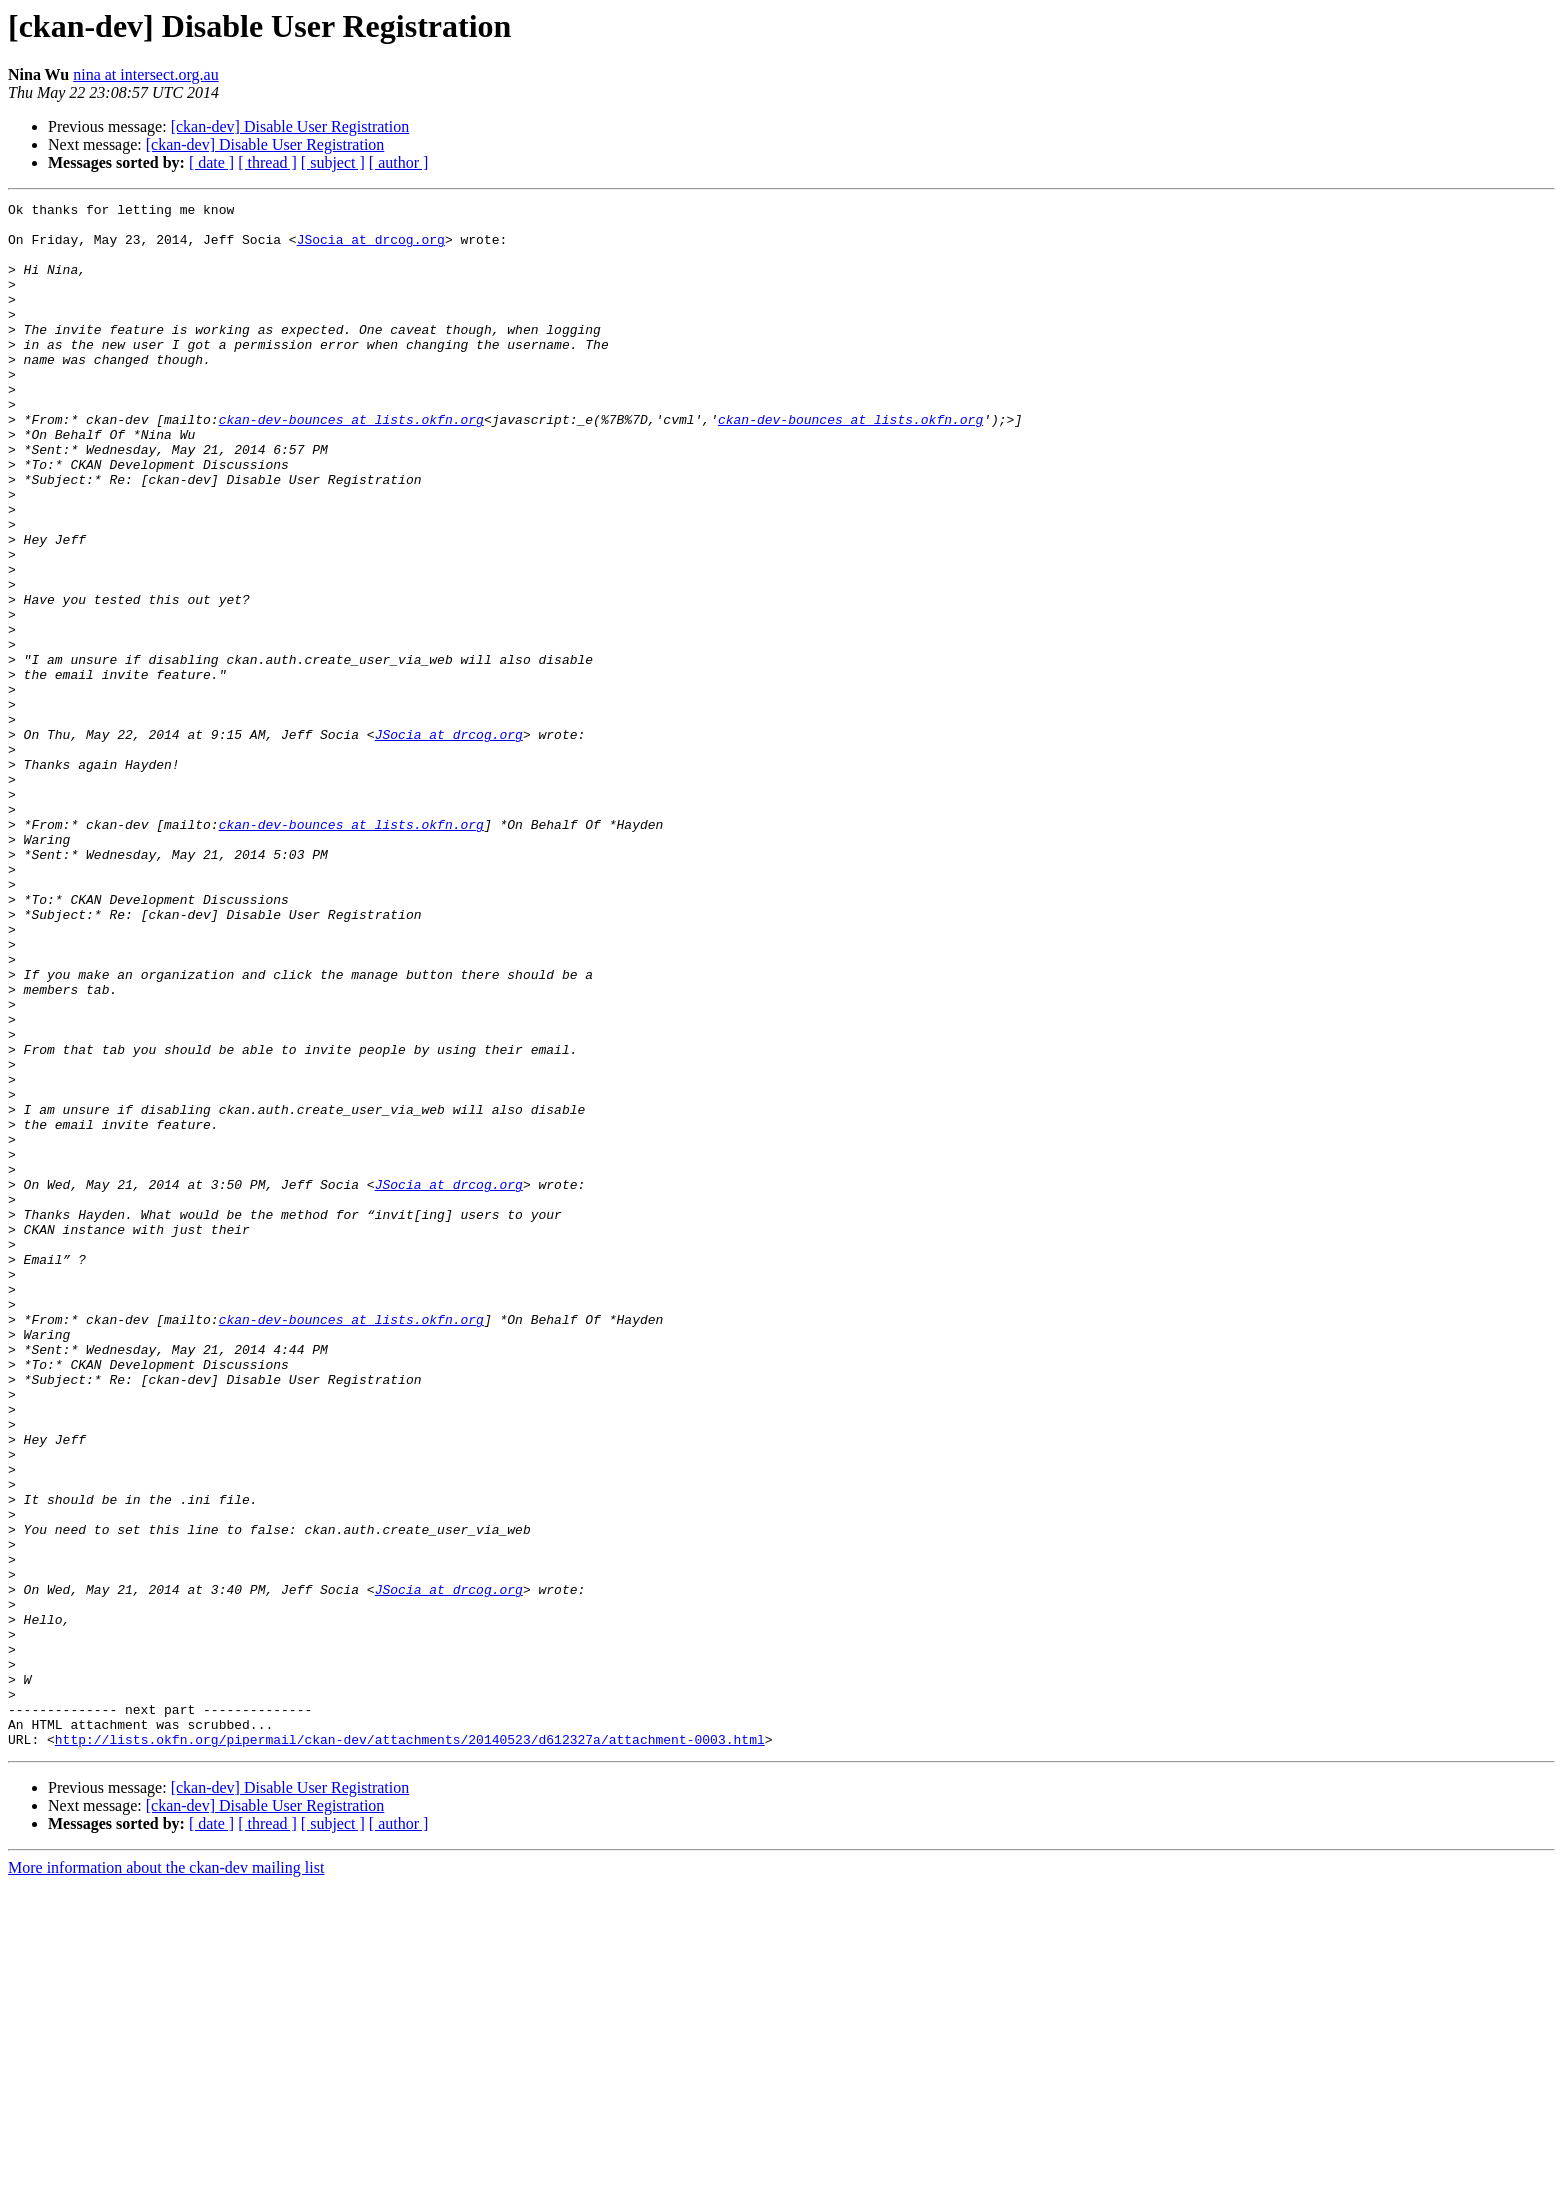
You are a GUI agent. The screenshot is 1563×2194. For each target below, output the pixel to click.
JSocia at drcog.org (371, 248)
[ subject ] (333, 162)
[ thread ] (267, 162)
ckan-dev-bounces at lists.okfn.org (351, 464)
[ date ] (211, 162)
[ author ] (399, 162)
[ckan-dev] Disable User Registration (290, 126)
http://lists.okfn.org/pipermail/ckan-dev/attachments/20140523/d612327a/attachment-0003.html (410, 2048)
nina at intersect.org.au (145, 74)
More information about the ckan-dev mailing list (166, 2176)
